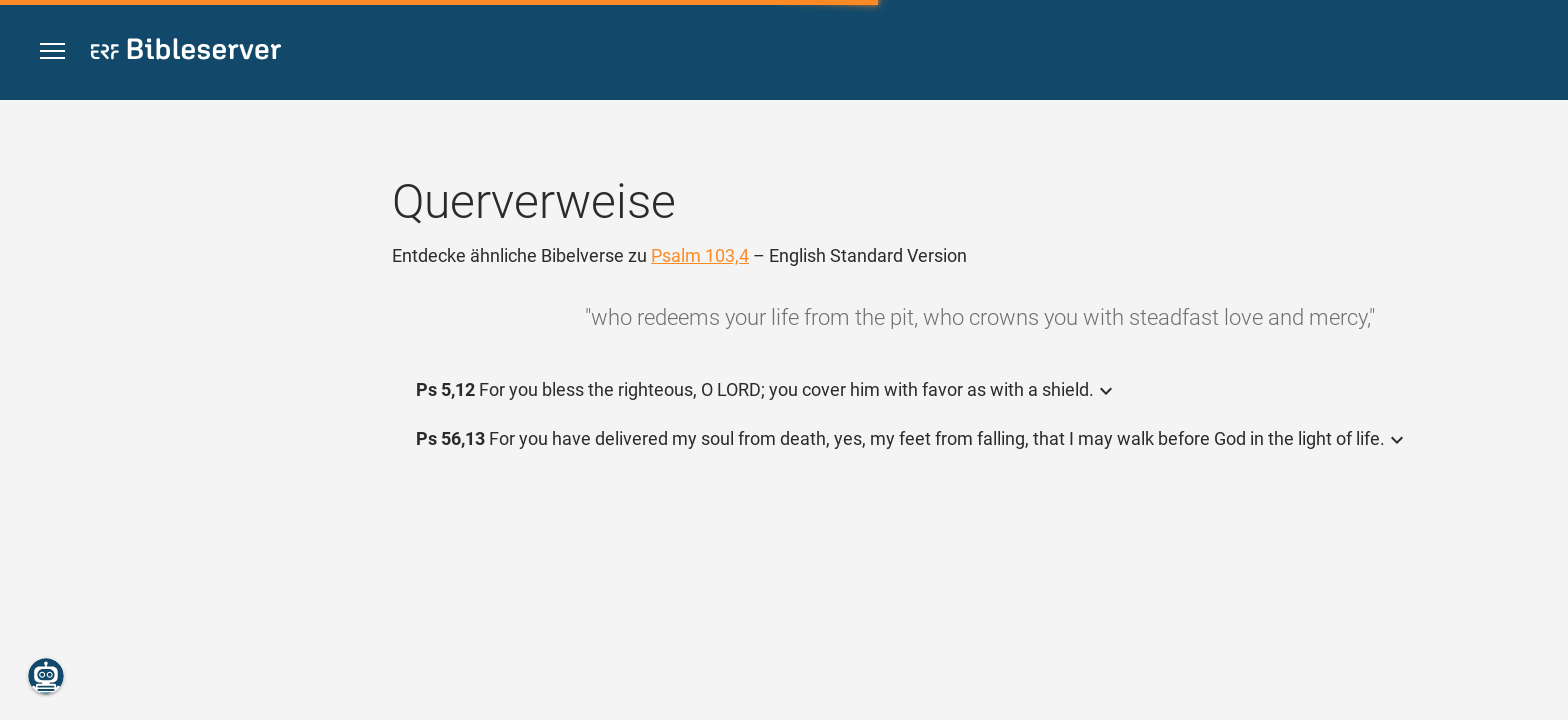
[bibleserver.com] (186, 52)
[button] (52, 51)
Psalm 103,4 (700, 255)
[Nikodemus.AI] (46, 676)
